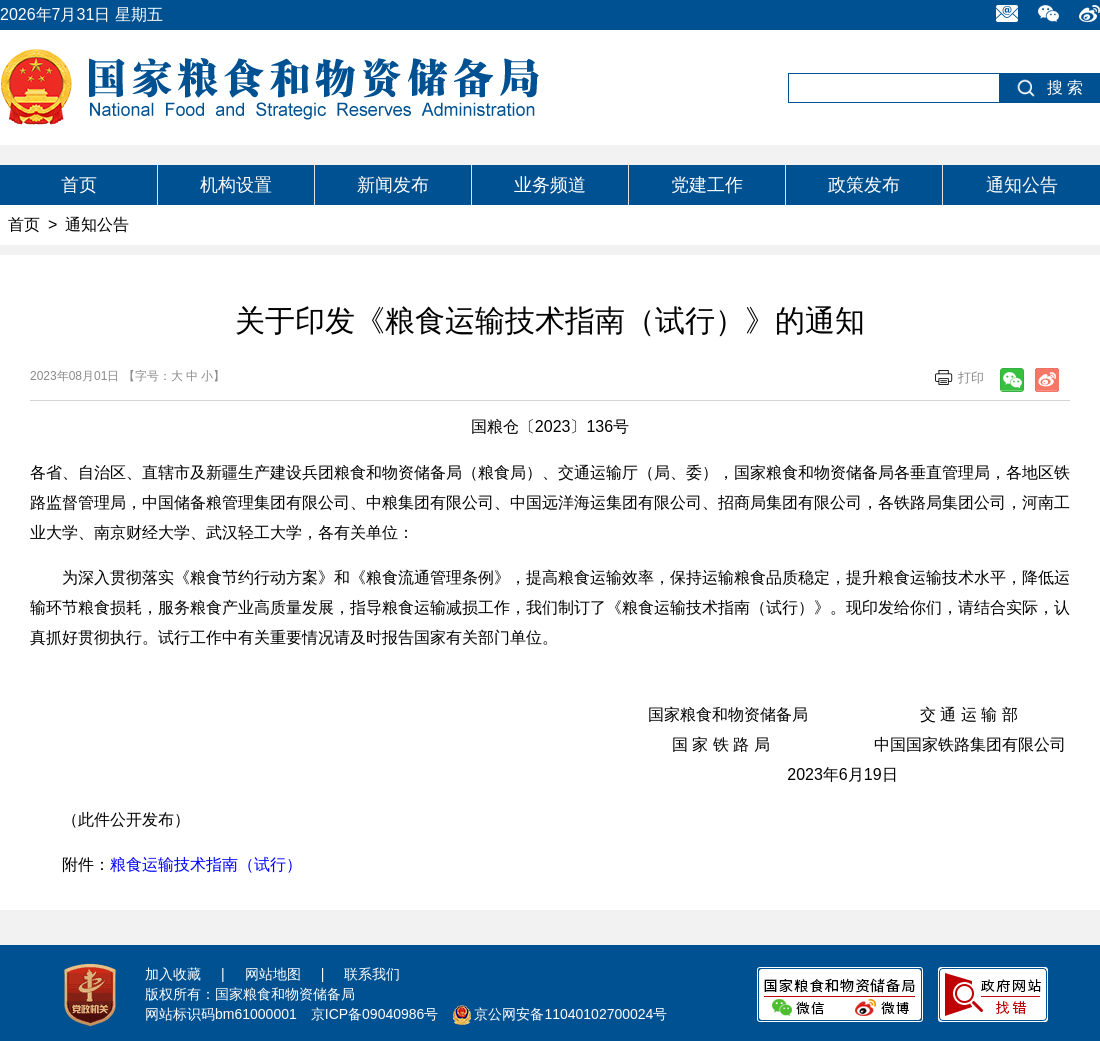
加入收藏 (173, 974)
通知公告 (1022, 185)
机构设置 (236, 185)
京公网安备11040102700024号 (570, 1014)
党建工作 (707, 185)
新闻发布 (393, 185)
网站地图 (273, 974)
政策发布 (864, 185)
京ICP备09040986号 (375, 1014)
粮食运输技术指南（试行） (206, 864)
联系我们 (372, 974)
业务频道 (550, 185)
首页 (79, 185)
